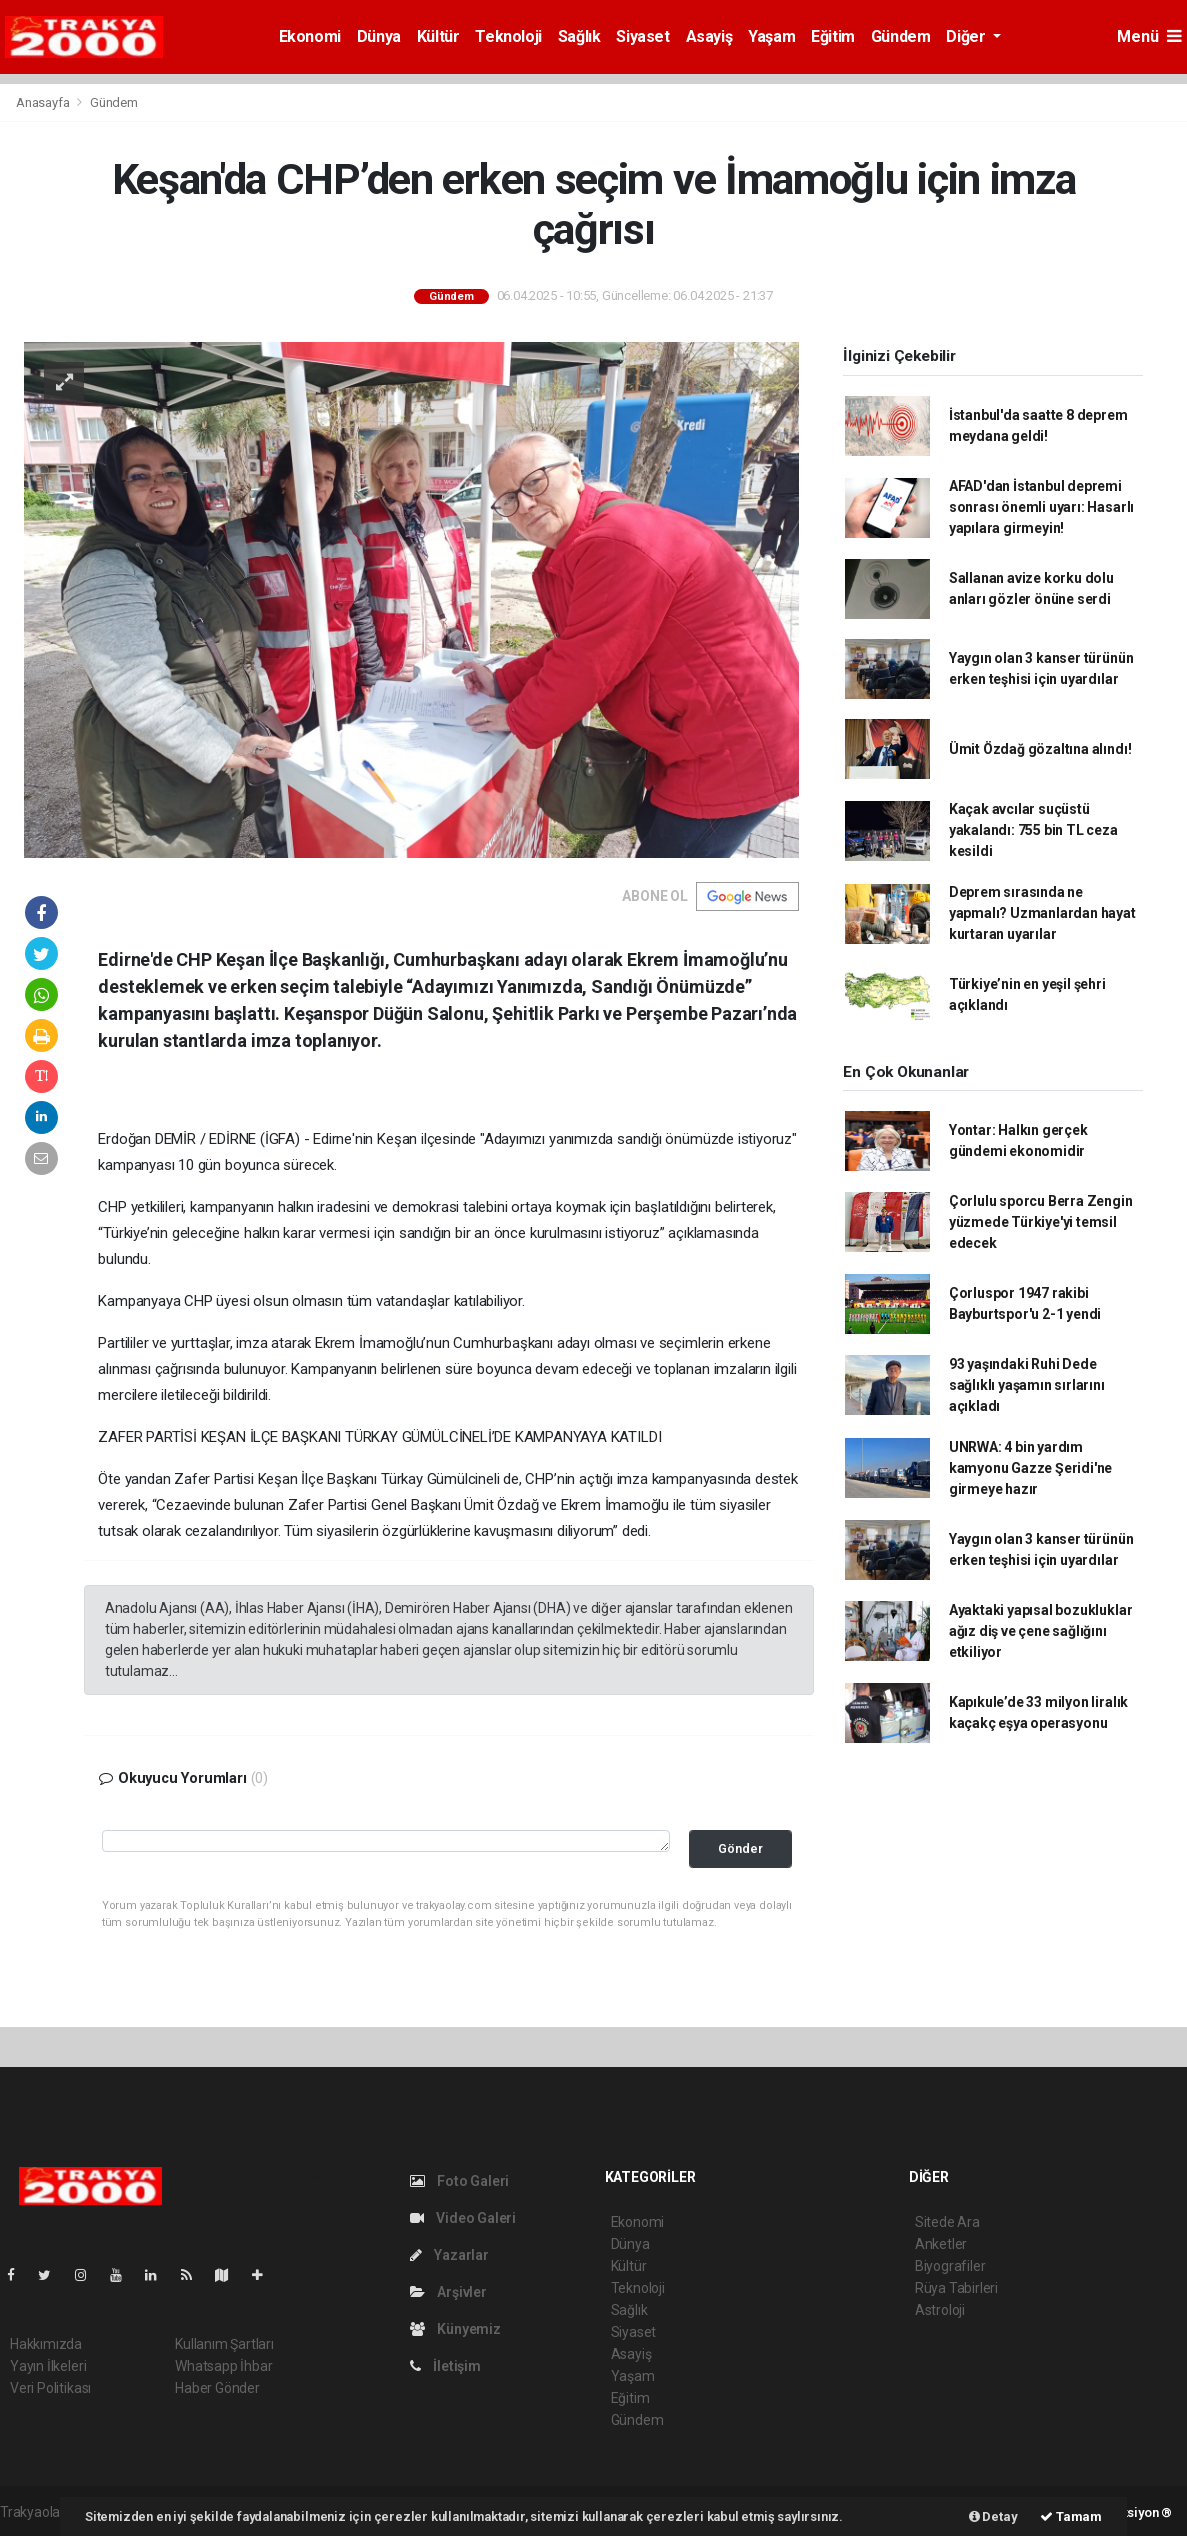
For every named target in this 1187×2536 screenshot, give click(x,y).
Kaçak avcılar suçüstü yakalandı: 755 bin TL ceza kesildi (1033, 830)
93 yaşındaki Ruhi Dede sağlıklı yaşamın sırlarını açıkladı (1027, 1385)
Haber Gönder (217, 2388)
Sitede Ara (947, 2222)
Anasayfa (44, 102)
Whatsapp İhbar (223, 2366)
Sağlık (579, 36)
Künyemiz (455, 2329)
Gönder (740, 1848)
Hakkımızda (46, 2344)
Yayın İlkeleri (48, 2366)
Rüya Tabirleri (956, 2288)
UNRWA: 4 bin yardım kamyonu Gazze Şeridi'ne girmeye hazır (1031, 1468)
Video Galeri (463, 2218)
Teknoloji (508, 36)
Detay (993, 2516)
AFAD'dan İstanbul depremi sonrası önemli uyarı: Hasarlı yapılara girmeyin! (1041, 507)
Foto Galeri (460, 2181)
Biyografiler (950, 2266)
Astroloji (940, 2310)
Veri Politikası (50, 2388)
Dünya (379, 36)
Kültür (438, 36)
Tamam (1071, 2516)
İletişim (445, 2366)
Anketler (941, 2244)
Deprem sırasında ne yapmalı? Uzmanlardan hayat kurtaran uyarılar (1042, 913)
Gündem (901, 36)
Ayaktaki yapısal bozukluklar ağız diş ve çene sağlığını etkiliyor (1041, 1631)
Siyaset (642, 36)
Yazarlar (449, 2255)
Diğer (967, 36)
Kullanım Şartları (224, 2344)
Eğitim (833, 36)
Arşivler (448, 2292)
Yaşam (771, 36)
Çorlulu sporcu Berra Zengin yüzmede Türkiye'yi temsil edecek (1041, 1222)
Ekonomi (310, 36)
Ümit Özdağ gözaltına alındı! (1040, 749)
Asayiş (709, 36)
